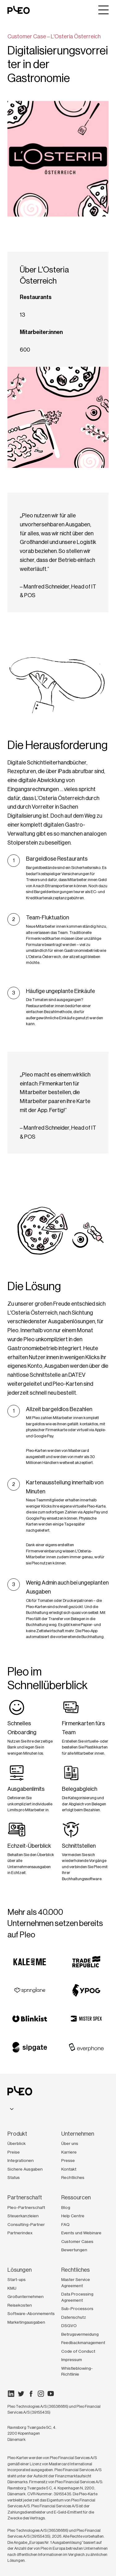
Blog (65, 2207)
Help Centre (72, 2215)
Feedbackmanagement (83, 2342)
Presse (68, 2160)
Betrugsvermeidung (80, 2334)
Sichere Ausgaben (25, 2169)
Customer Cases (77, 2241)
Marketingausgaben (26, 2322)
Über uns (69, 2143)
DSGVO (69, 2325)
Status (13, 2177)
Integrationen (20, 2160)
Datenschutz (73, 2317)
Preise (13, 2152)
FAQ (65, 2224)
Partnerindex (19, 2232)
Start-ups (16, 2279)
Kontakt (68, 2169)
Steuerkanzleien (23, 2215)
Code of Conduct (78, 2351)
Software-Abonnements (31, 2313)
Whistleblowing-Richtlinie (77, 2371)
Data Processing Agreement (77, 2297)
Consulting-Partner (26, 2224)
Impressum (71, 2359)
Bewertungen (74, 2249)
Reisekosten (19, 2305)
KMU (11, 2288)
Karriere (69, 2152)
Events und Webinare (81, 2232)
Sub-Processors (77, 2308)
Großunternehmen (25, 2296)
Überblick (16, 2143)
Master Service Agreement (75, 2282)
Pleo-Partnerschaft (26, 2207)
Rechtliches (72, 2177)
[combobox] (11, 2109)
